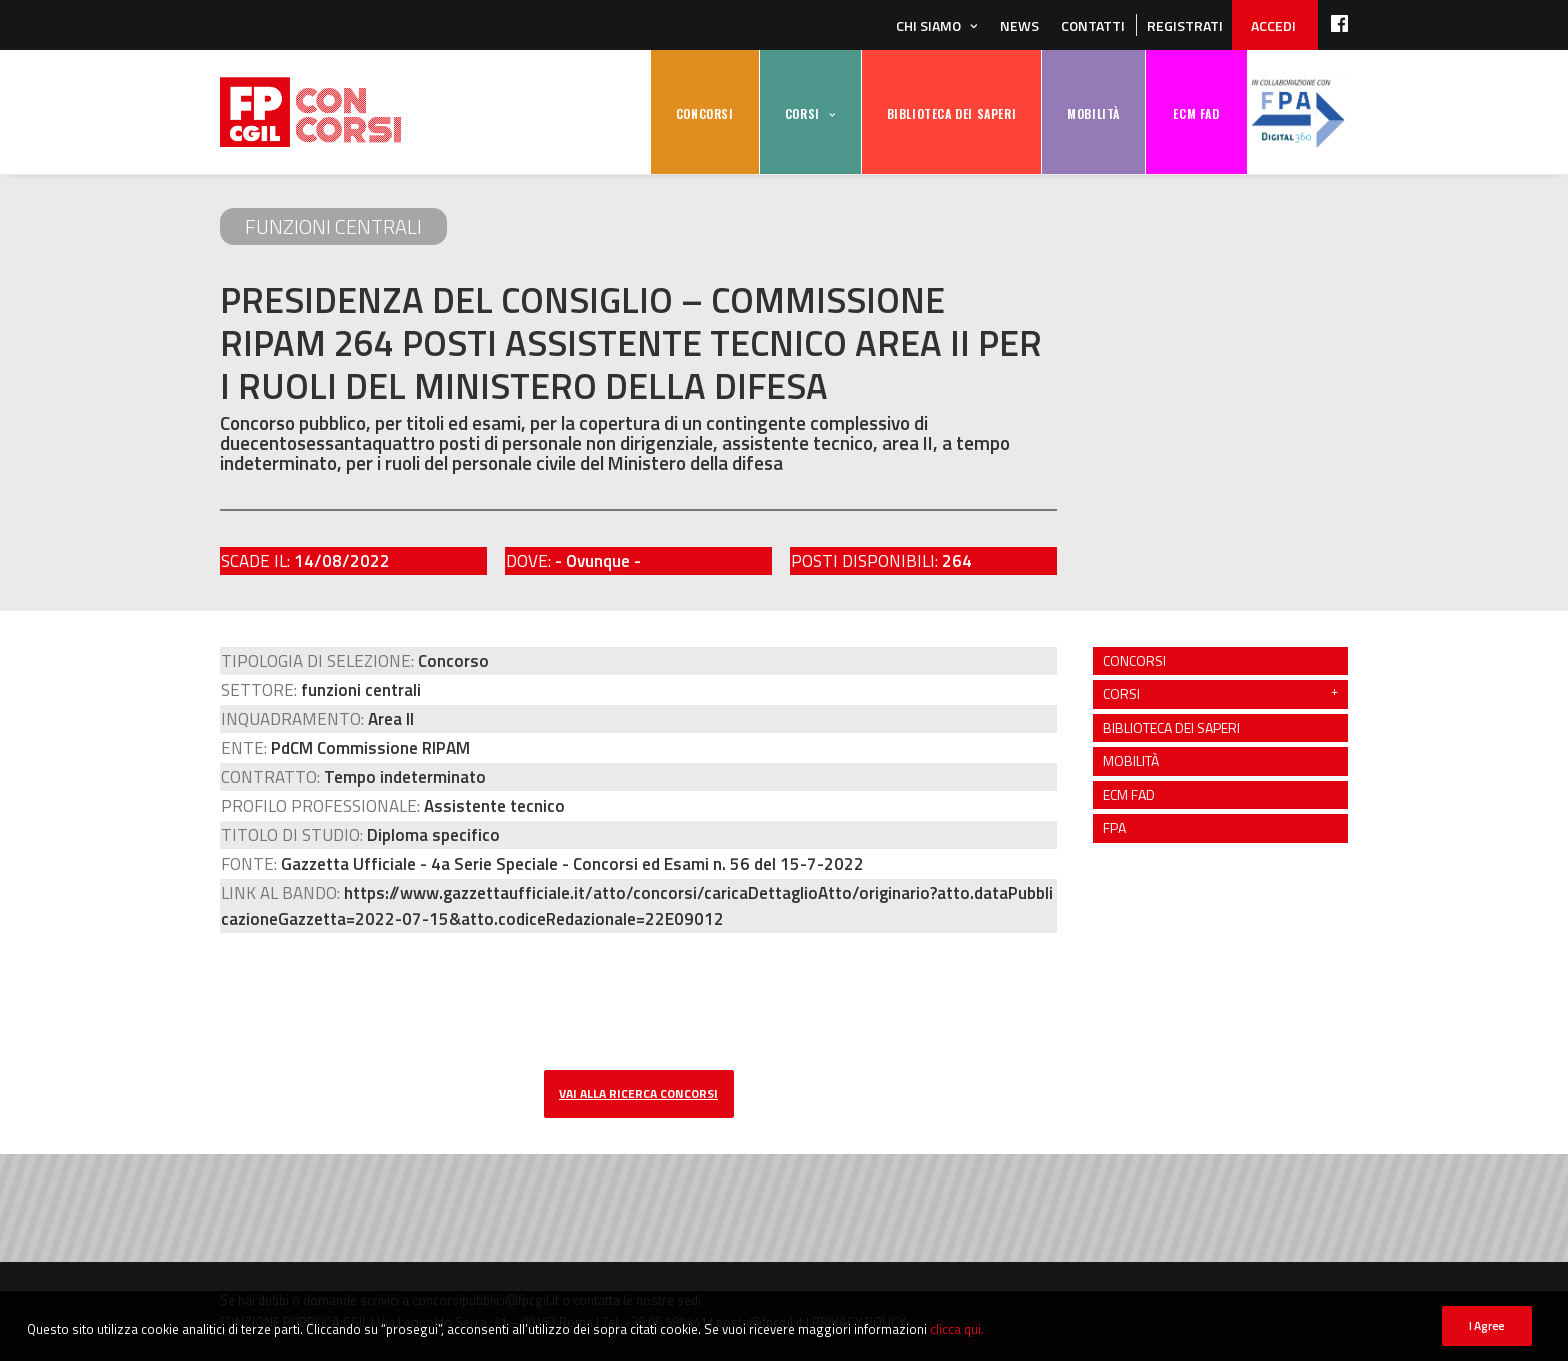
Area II (391, 719)
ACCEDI (1273, 25)
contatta (596, 1300)
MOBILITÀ (1093, 113)
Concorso (453, 661)
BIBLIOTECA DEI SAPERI (952, 113)
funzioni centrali (333, 226)
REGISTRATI (1185, 25)
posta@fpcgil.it (759, 1322)
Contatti (1093, 25)
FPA (1298, 112)
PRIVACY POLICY (859, 1322)
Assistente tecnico (494, 806)
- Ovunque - (598, 561)
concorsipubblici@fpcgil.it (485, 1300)
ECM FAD (1196, 113)
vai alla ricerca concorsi (638, 1093)
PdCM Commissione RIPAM (370, 748)
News (1019, 25)
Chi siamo (928, 25)
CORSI (802, 113)
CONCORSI (705, 113)
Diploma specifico (433, 835)
